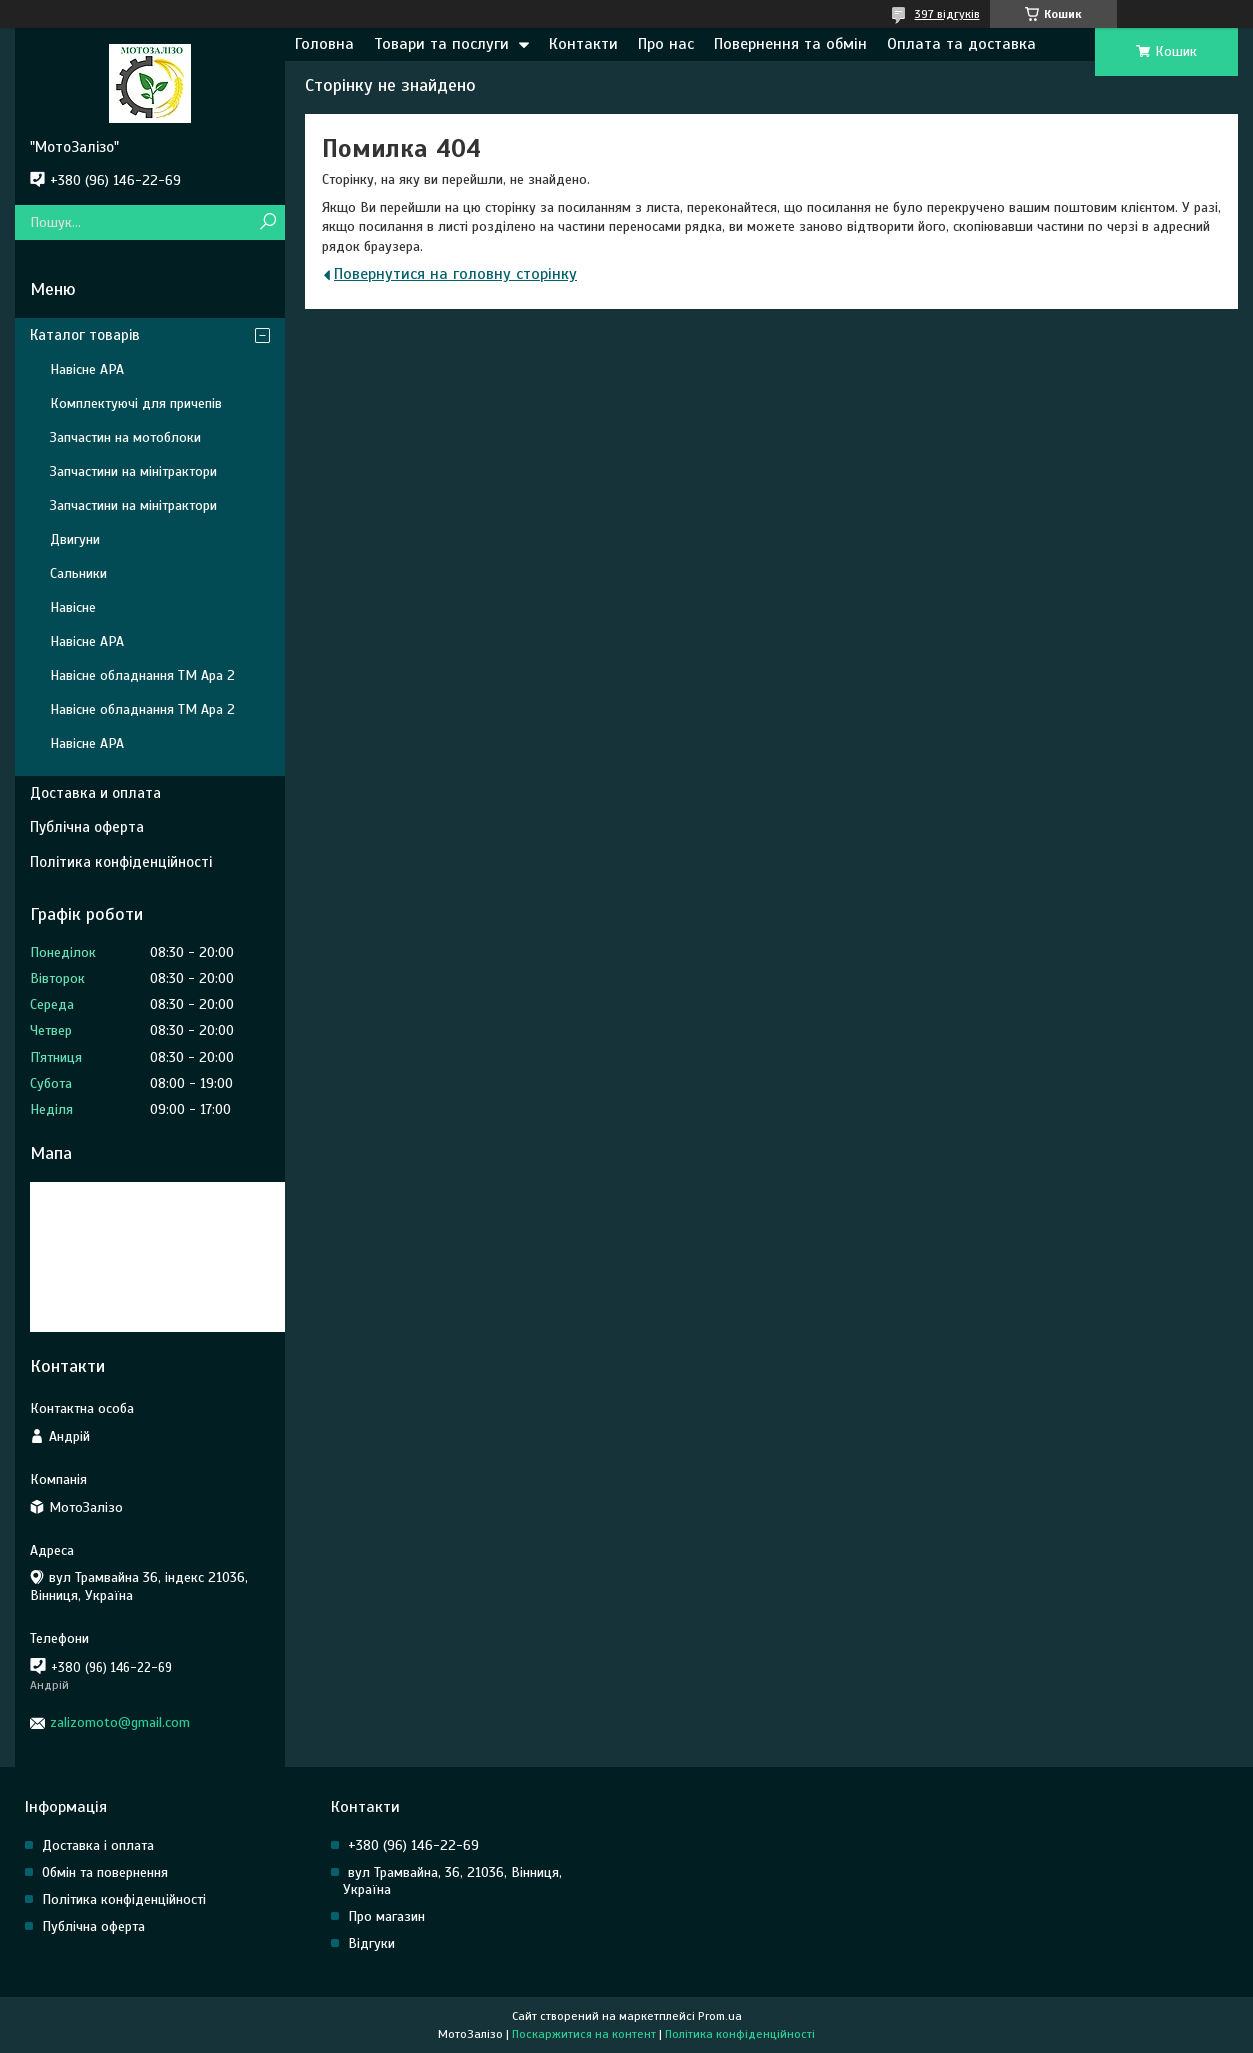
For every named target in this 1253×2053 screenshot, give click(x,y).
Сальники (78, 573)
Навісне (73, 607)
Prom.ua (720, 2016)
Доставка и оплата (95, 793)
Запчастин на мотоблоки (125, 437)
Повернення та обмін (790, 44)
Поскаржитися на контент (584, 2034)
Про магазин (386, 1916)
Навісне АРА (87, 369)
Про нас (666, 44)
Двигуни (75, 539)
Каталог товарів (85, 335)
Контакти (583, 44)
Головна (324, 44)
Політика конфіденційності (121, 862)
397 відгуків (947, 14)
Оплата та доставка (961, 44)
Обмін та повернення (105, 1872)
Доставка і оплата (98, 1845)
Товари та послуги (441, 44)
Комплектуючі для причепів (136, 403)
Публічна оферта (87, 827)
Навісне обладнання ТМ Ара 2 (142, 675)
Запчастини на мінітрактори (133, 471)
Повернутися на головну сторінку (455, 274)
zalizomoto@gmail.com (120, 1722)
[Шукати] (267, 222)
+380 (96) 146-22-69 (413, 1845)
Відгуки (371, 1943)
